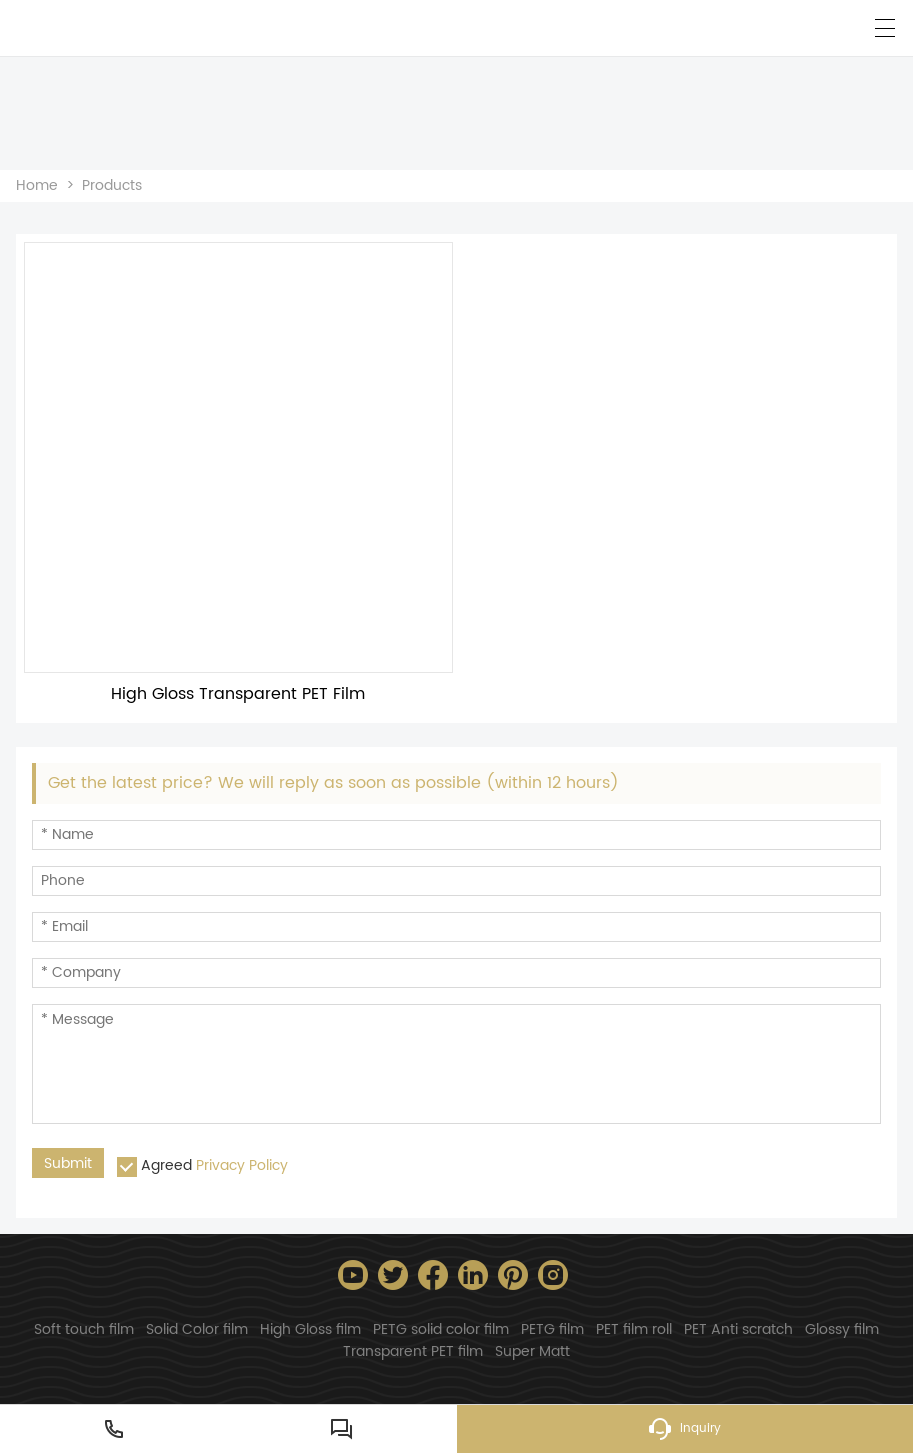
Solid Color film (197, 1329)
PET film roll (634, 1329)
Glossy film (842, 1329)
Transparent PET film (413, 1351)
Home (37, 185)
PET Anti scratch (738, 1329)
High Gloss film (310, 1329)
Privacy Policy (242, 1165)
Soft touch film (84, 1329)
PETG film (552, 1329)
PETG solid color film (441, 1329)
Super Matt (532, 1351)
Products (112, 185)
